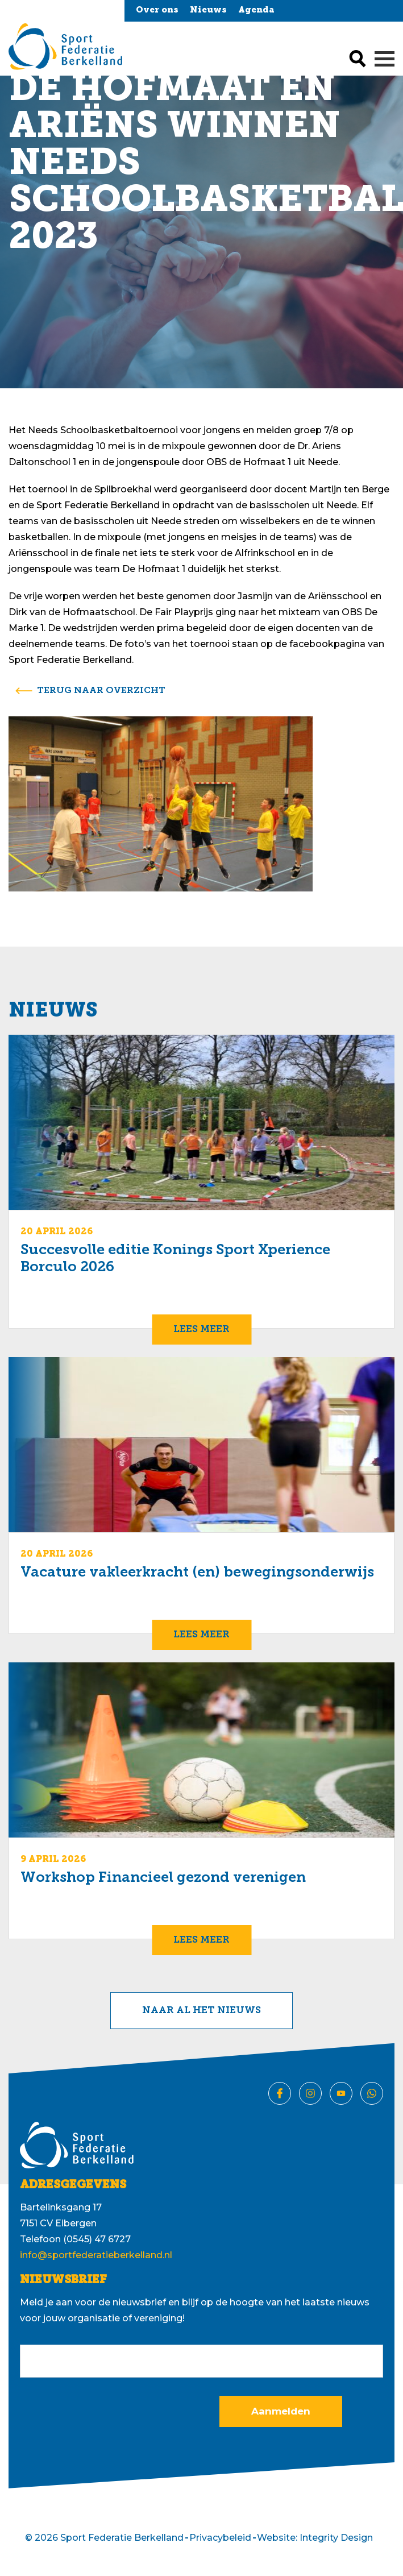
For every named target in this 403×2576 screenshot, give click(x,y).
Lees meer (201, 1329)
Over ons (157, 10)
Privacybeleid (220, 2537)
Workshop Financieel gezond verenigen (163, 1878)
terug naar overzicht (101, 690)
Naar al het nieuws (201, 2010)
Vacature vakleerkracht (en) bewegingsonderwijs (197, 1573)
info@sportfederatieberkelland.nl (96, 2255)
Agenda (256, 10)
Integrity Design (336, 2537)
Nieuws (208, 10)
